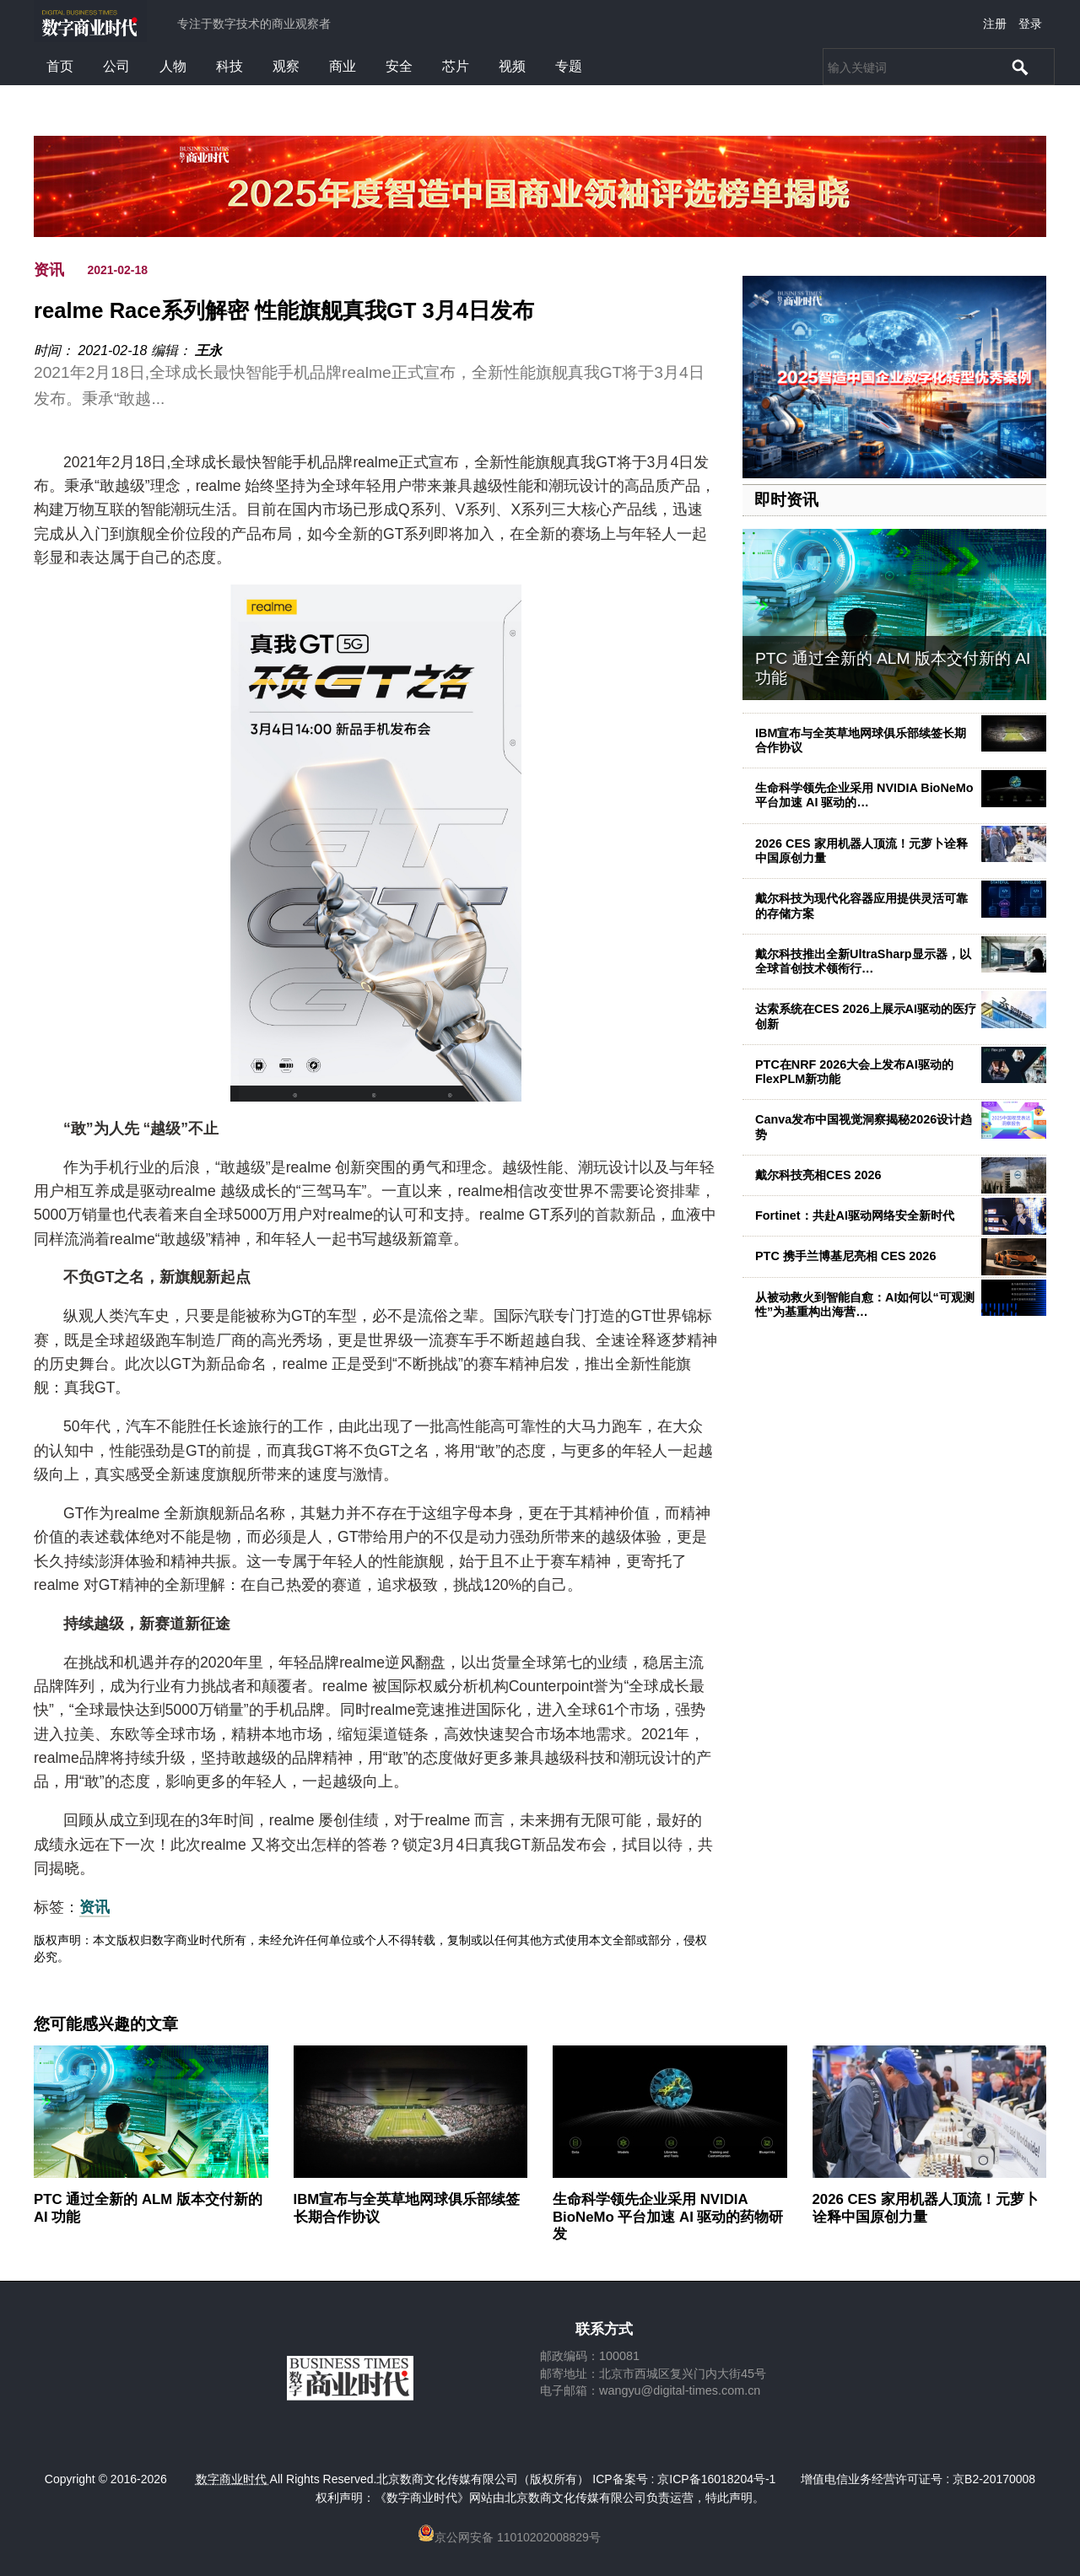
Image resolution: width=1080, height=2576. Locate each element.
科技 (229, 66)
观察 (286, 66)
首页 (59, 66)
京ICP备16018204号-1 (716, 2479)
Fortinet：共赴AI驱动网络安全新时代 (854, 1215)
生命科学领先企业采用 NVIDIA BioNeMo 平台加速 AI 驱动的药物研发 (668, 2216)
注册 (995, 23)
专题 (568, 66)
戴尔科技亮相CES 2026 (818, 1175)
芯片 (455, 66)
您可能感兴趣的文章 (106, 2024)
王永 (208, 350)
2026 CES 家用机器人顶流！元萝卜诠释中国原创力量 (861, 851)
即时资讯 (786, 500)
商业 (342, 66)
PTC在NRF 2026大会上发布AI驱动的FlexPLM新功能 (854, 1072)
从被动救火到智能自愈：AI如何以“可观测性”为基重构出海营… (865, 1304)
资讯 (49, 269)
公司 (116, 66)
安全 (399, 66)
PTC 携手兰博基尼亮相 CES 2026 (845, 1256)
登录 (1030, 23)
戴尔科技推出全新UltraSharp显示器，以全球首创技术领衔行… (863, 961)
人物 (172, 66)
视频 (512, 66)
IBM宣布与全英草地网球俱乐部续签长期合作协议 (860, 740)
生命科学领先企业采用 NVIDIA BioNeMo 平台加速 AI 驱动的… (864, 795)
